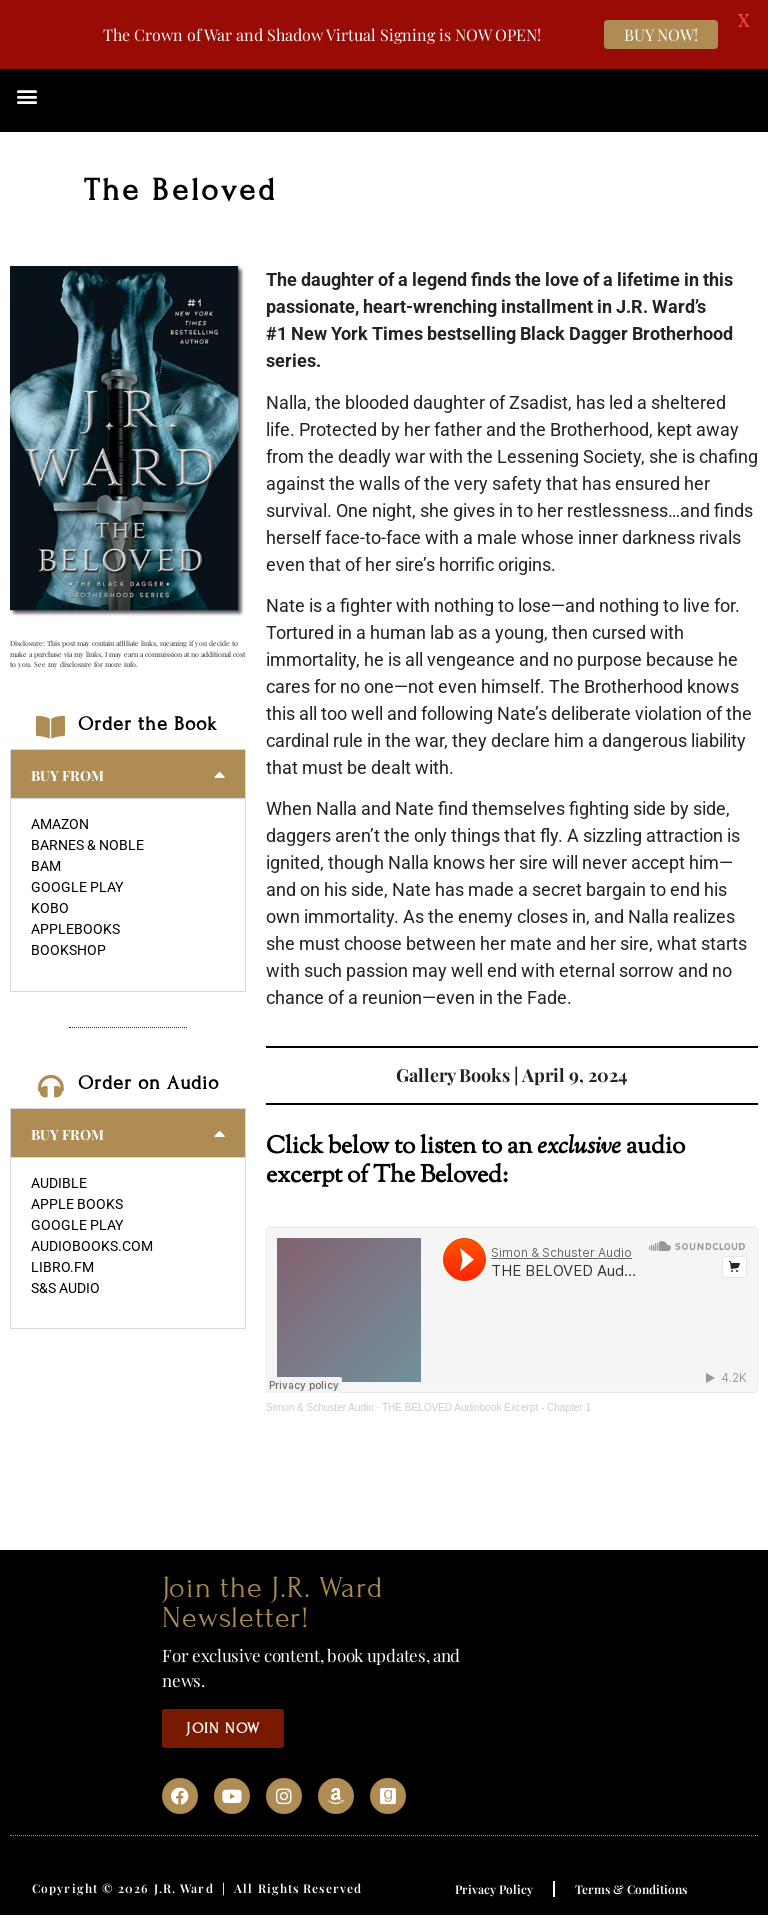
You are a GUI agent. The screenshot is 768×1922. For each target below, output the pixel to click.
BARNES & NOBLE (87, 845)
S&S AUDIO (65, 1288)
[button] (26, 95)
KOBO (50, 908)
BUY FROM (67, 775)
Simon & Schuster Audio (320, 1407)
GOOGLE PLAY (77, 887)
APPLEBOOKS (75, 929)
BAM (46, 866)
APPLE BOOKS (77, 1204)
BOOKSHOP (68, 950)
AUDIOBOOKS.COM (92, 1246)
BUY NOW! (661, 34)
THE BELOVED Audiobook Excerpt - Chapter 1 (486, 1407)
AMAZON (60, 824)
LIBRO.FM (62, 1267)
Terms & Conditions (631, 1889)
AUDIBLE (59, 1183)
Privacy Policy (494, 1889)
